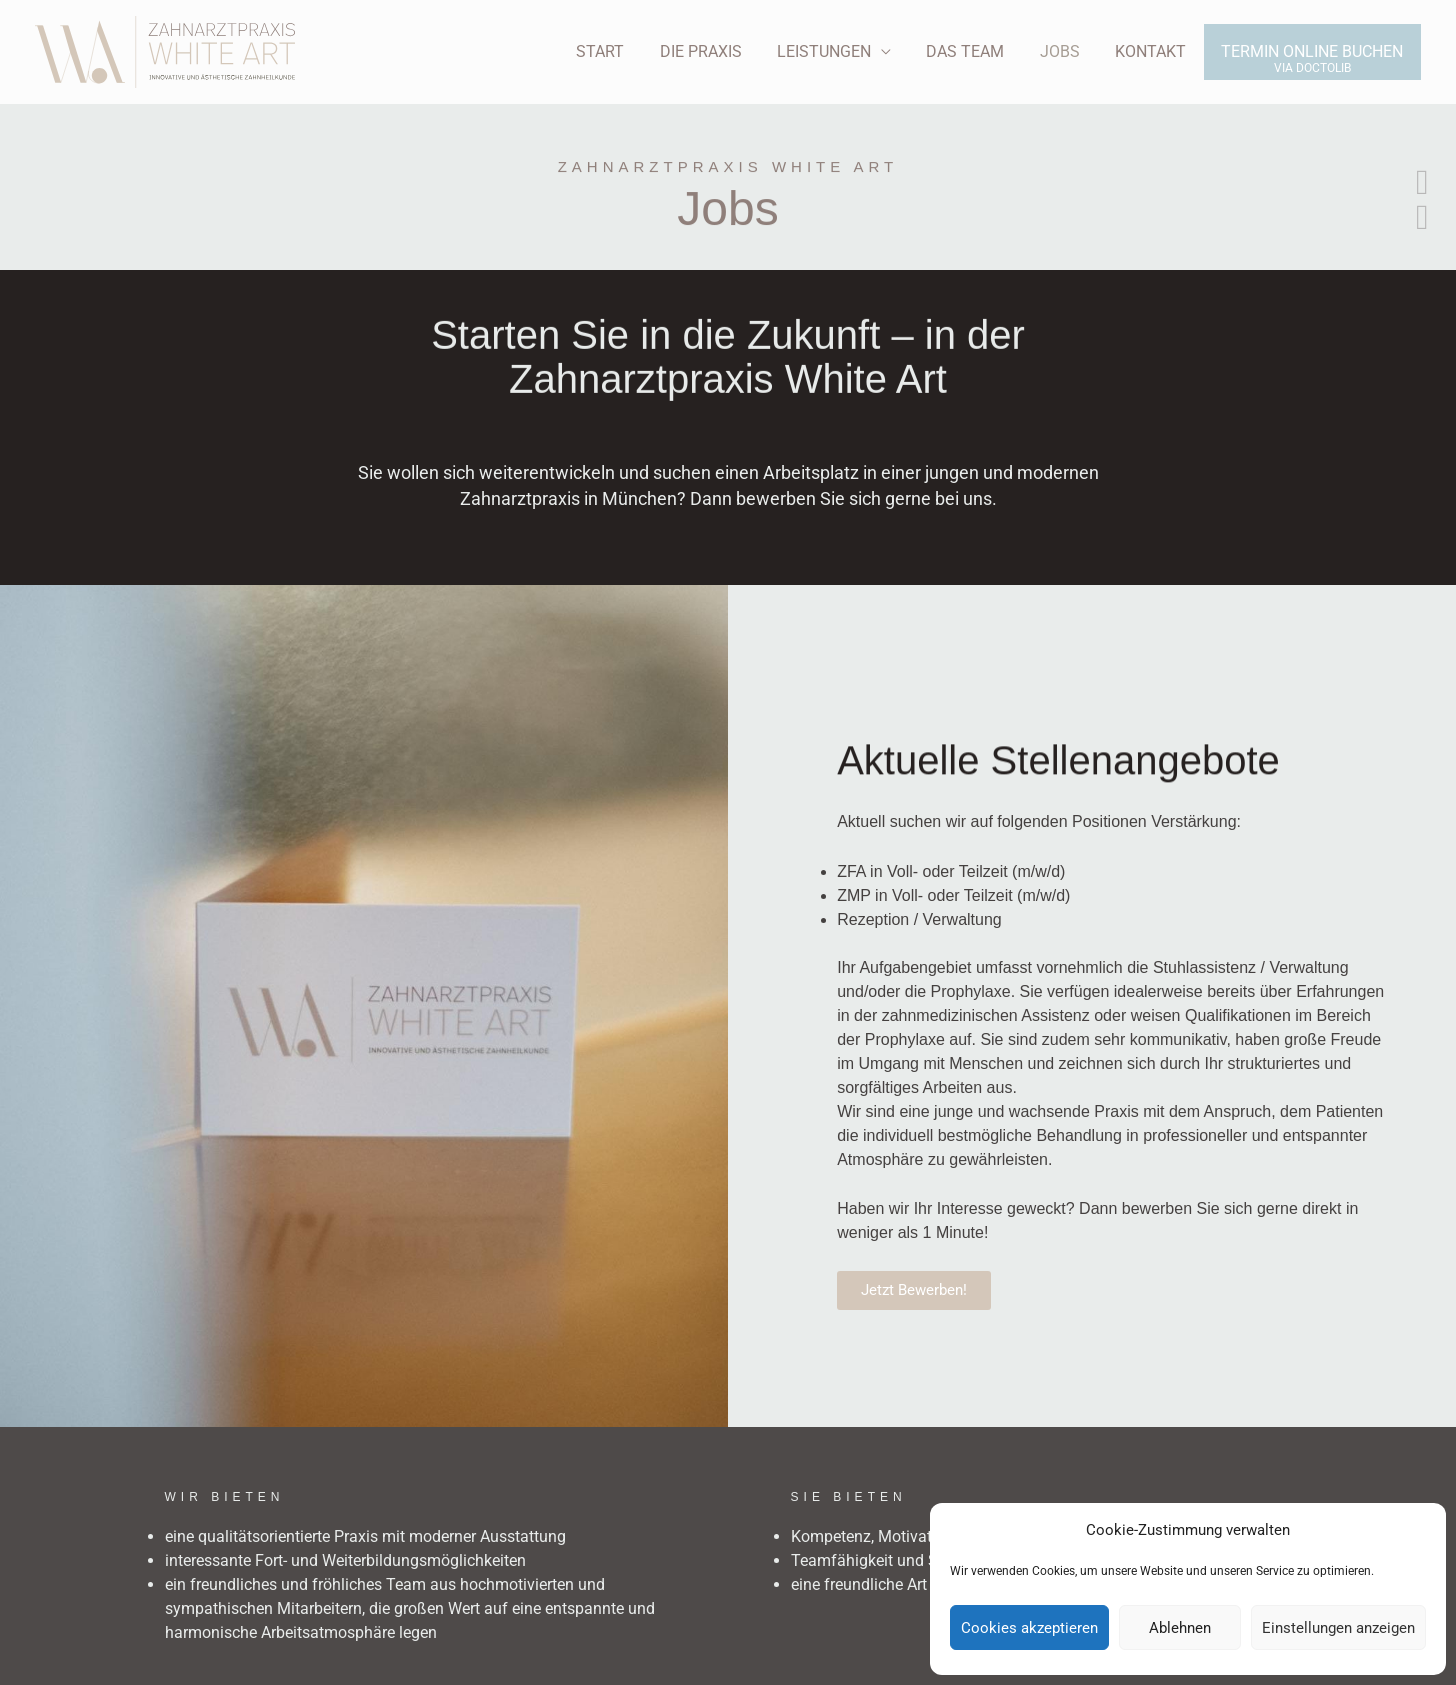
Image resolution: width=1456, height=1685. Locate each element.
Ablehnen (1180, 1628)
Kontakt (1155, 51)
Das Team (977, 51)
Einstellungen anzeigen (1338, 1628)
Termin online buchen (1314, 51)
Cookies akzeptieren (1029, 1628)
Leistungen (839, 51)
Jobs (1068, 51)
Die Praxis (719, 51)
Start (622, 51)
